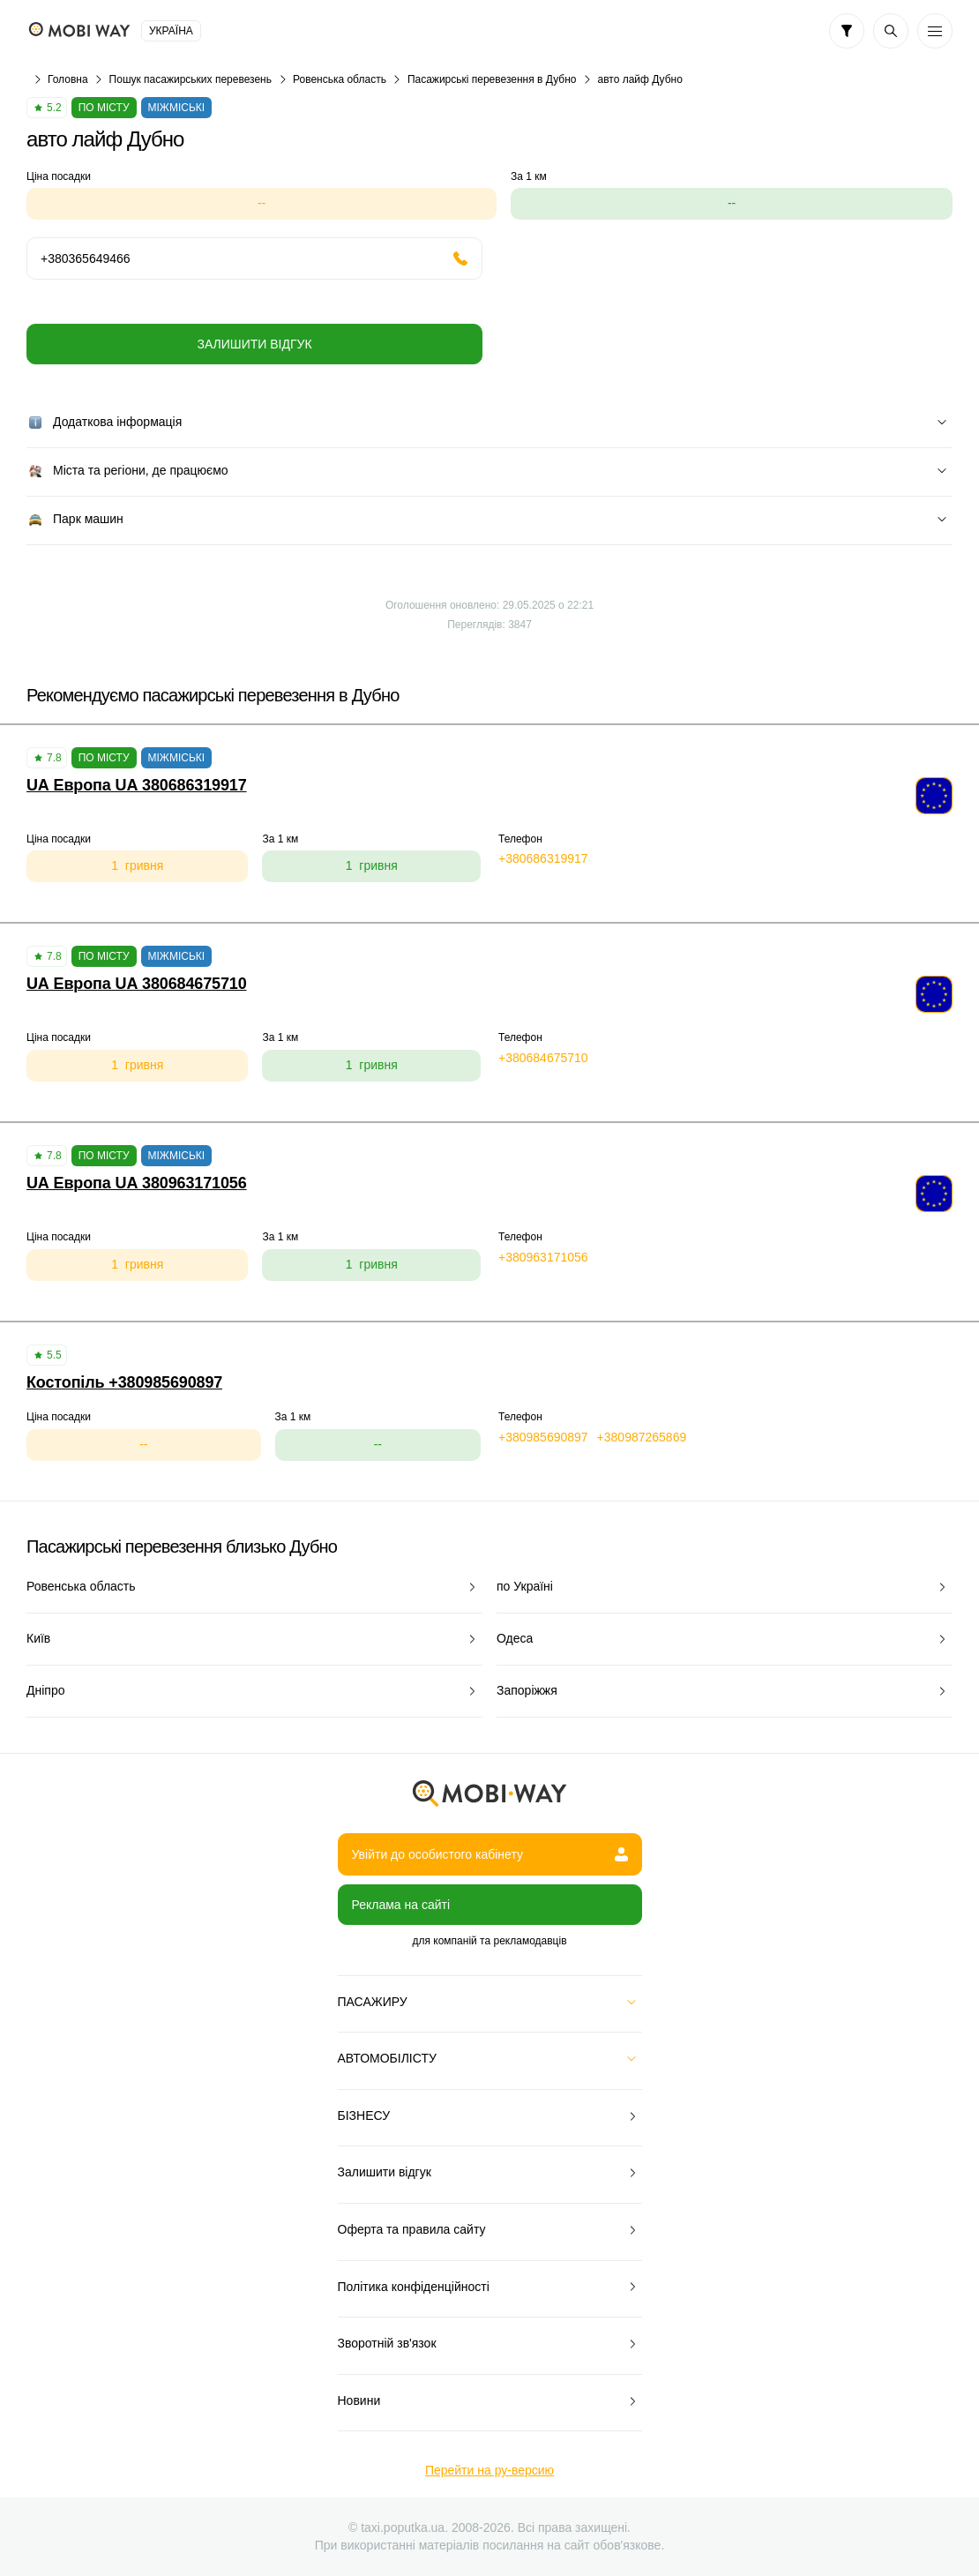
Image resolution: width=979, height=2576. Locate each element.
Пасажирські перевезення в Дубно (492, 79)
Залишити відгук (254, 344)
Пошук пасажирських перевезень (190, 79)
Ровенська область (339, 79)
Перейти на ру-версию (489, 2470)
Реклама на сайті (401, 1905)
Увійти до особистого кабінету (490, 1854)
